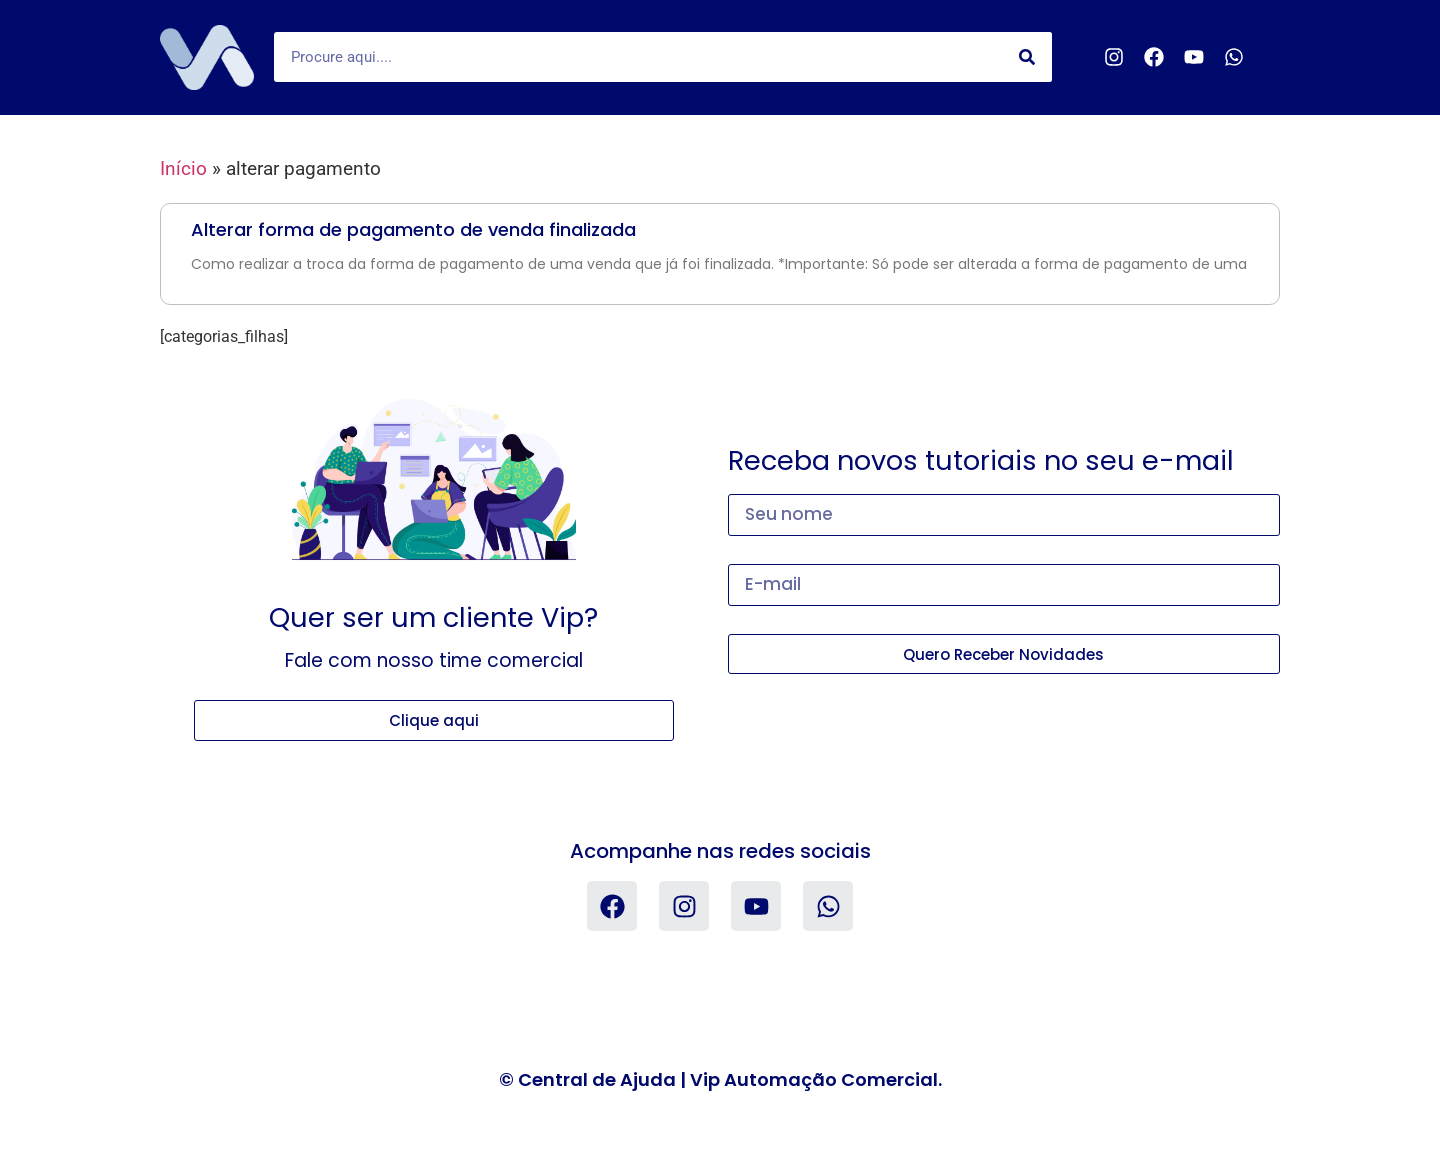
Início (183, 168)
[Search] (1027, 57)
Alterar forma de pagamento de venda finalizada (413, 229)
